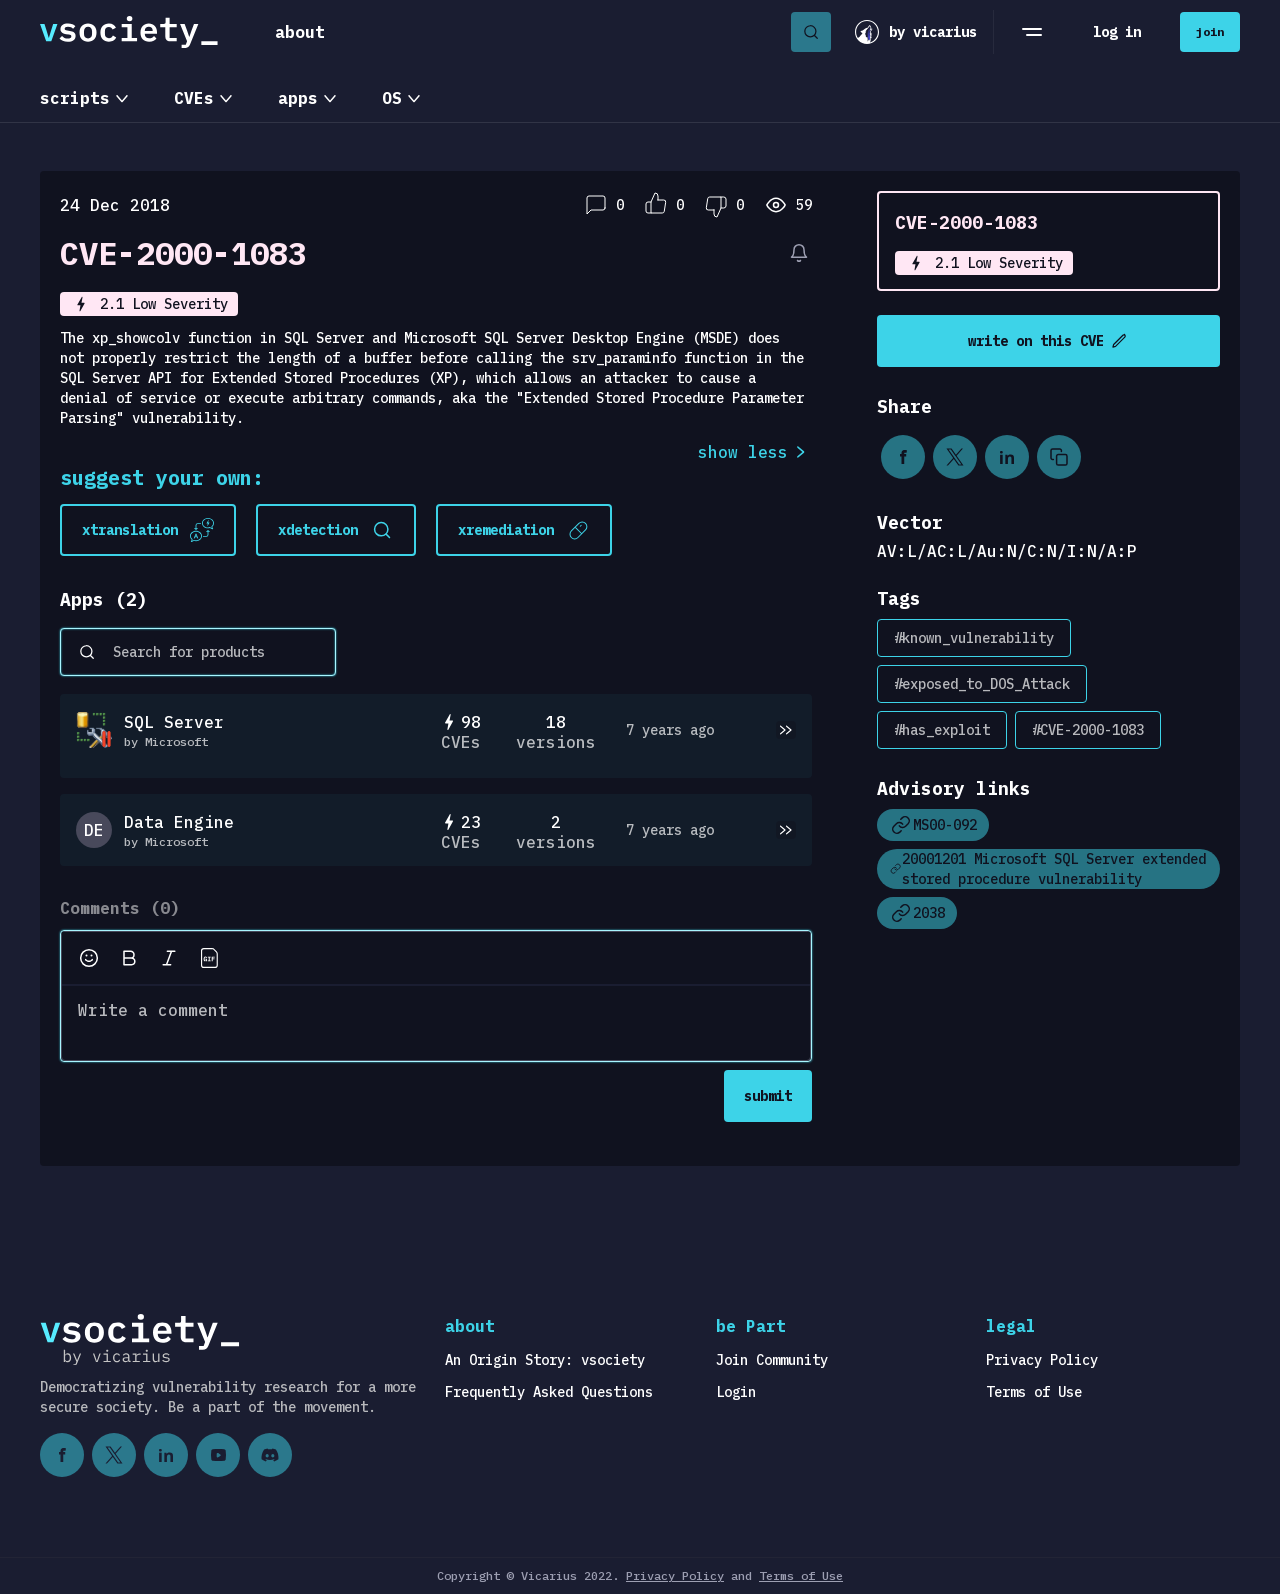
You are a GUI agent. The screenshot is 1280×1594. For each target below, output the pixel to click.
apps (298, 98)
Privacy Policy (1042, 1360)
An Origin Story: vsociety (545, 1360)
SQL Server (174, 722)
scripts (75, 98)
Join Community (772, 1360)
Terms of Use (1034, 1392)
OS (392, 98)
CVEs (194, 98)
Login (736, 1392)
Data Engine (179, 822)
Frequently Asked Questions (549, 1392)
